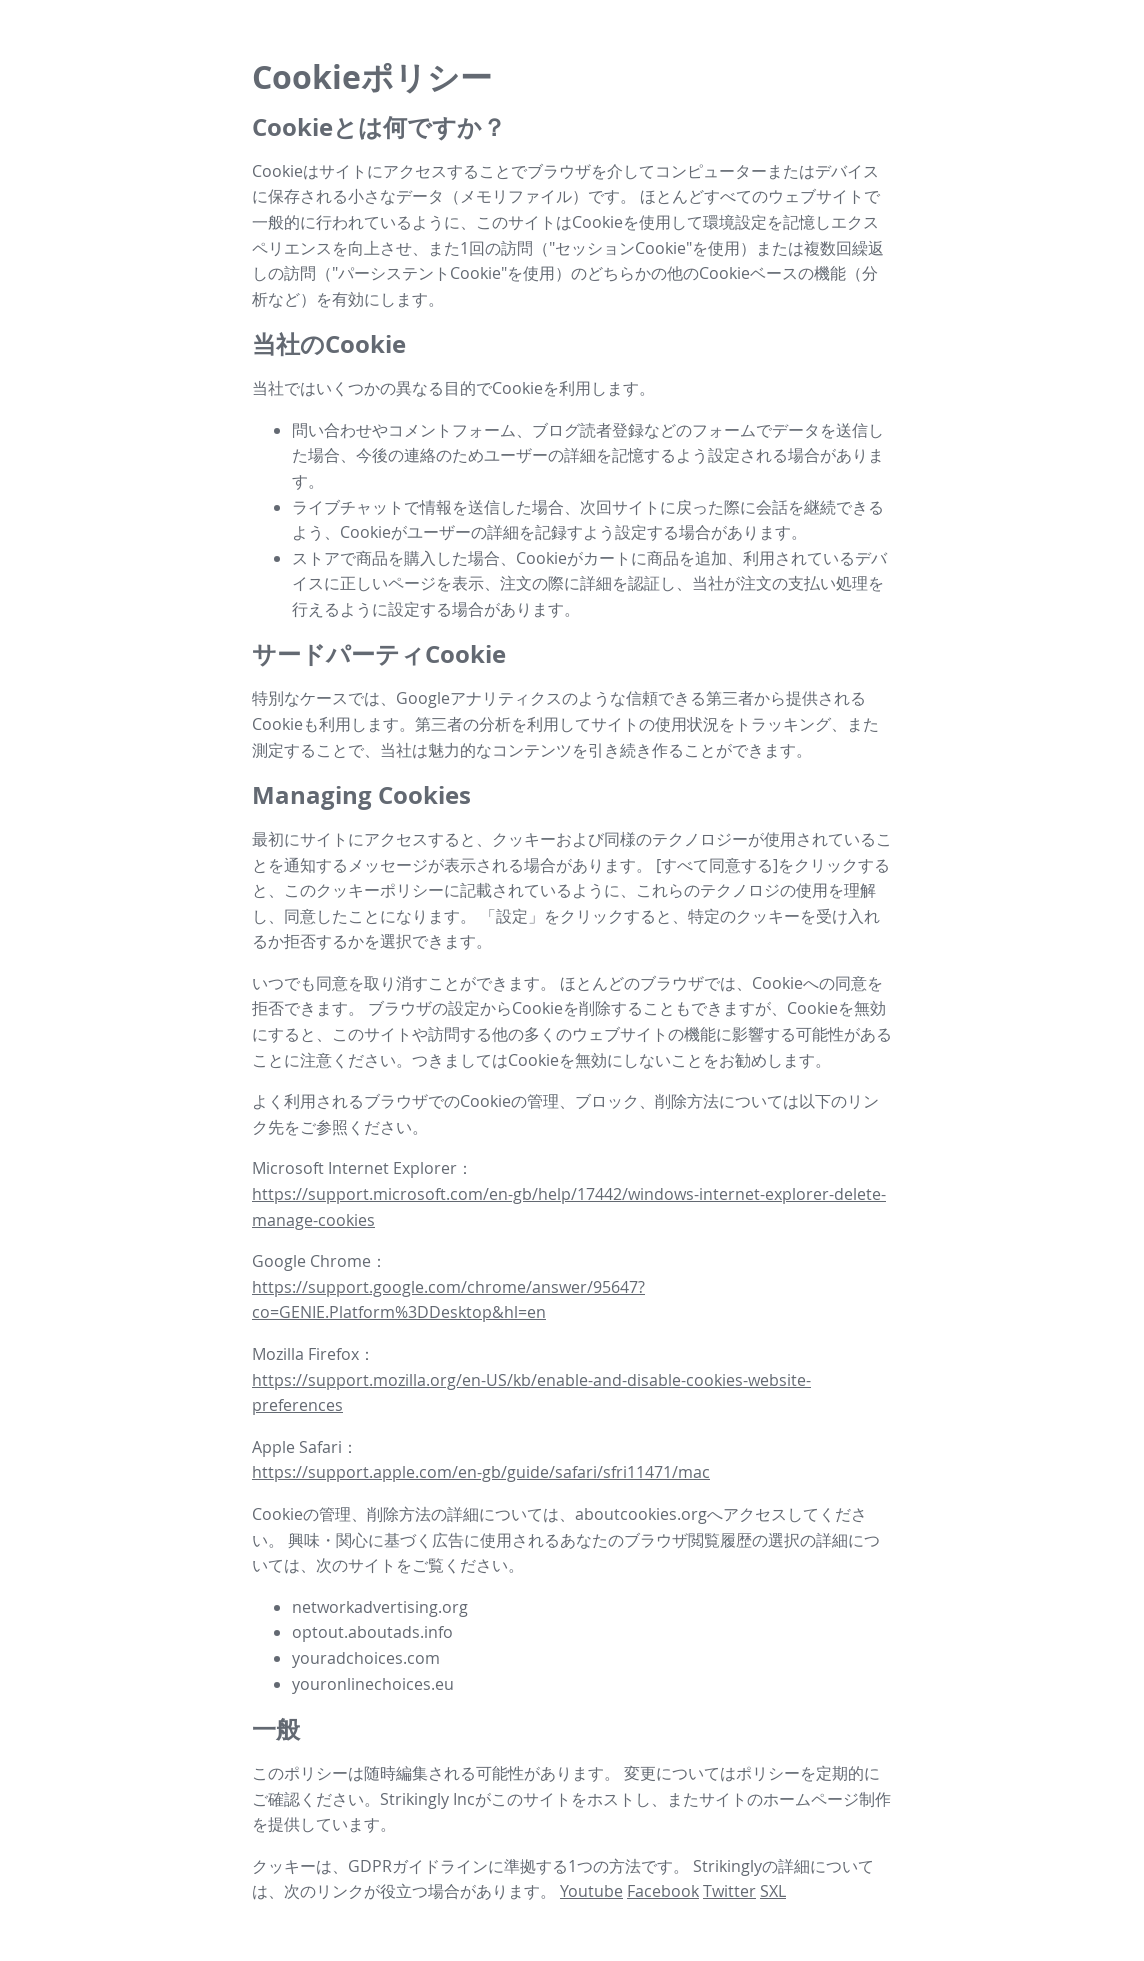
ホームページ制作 (827, 1799)
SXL (773, 1891)
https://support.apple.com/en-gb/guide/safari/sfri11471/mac (481, 1472)
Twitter (729, 1891)
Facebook (663, 1891)
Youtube (591, 1891)
